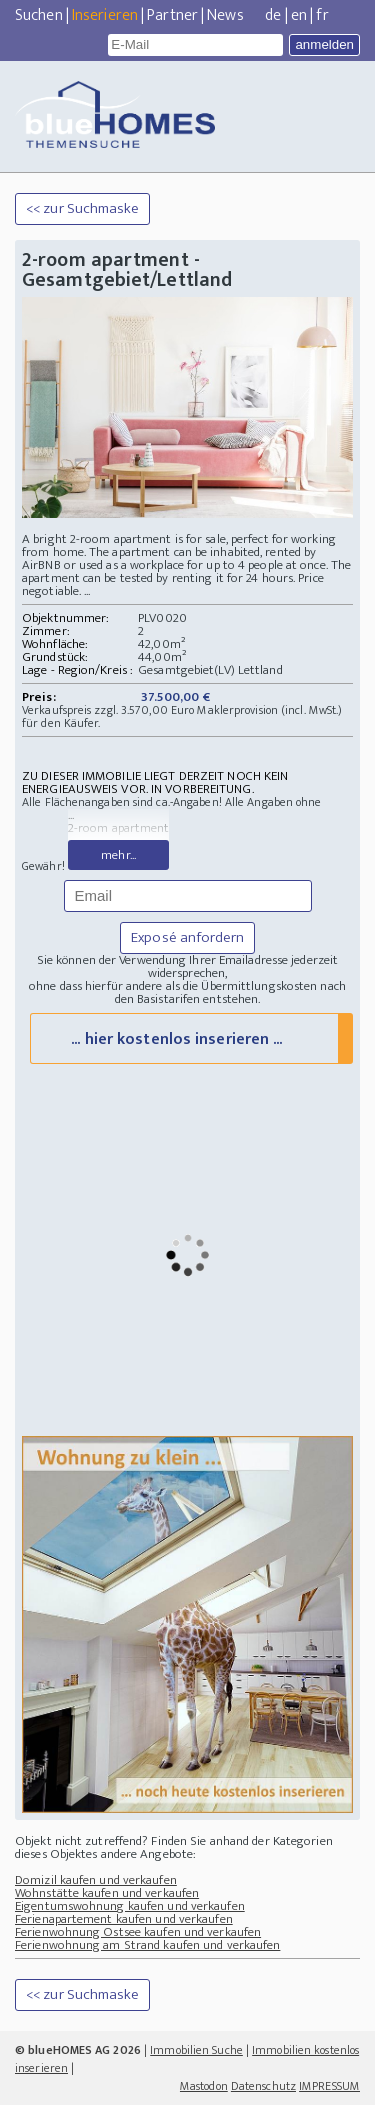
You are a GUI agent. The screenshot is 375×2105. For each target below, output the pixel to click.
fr (322, 15)
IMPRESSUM (329, 2086)
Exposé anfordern (187, 937)
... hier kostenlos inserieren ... (176, 1039)
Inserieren (105, 15)
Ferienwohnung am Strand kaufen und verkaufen (147, 1945)
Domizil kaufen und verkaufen (96, 1880)
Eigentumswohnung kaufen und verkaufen (130, 1906)
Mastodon (204, 2086)
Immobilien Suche (196, 2050)
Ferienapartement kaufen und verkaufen (124, 1919)
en (299, 15)
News (225, 15)
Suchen (39, 15)
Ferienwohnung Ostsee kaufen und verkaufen (138, 1932)
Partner (172, 15)
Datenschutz (263, 2086)
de (273, 15)
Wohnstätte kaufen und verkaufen (107, 1893)
